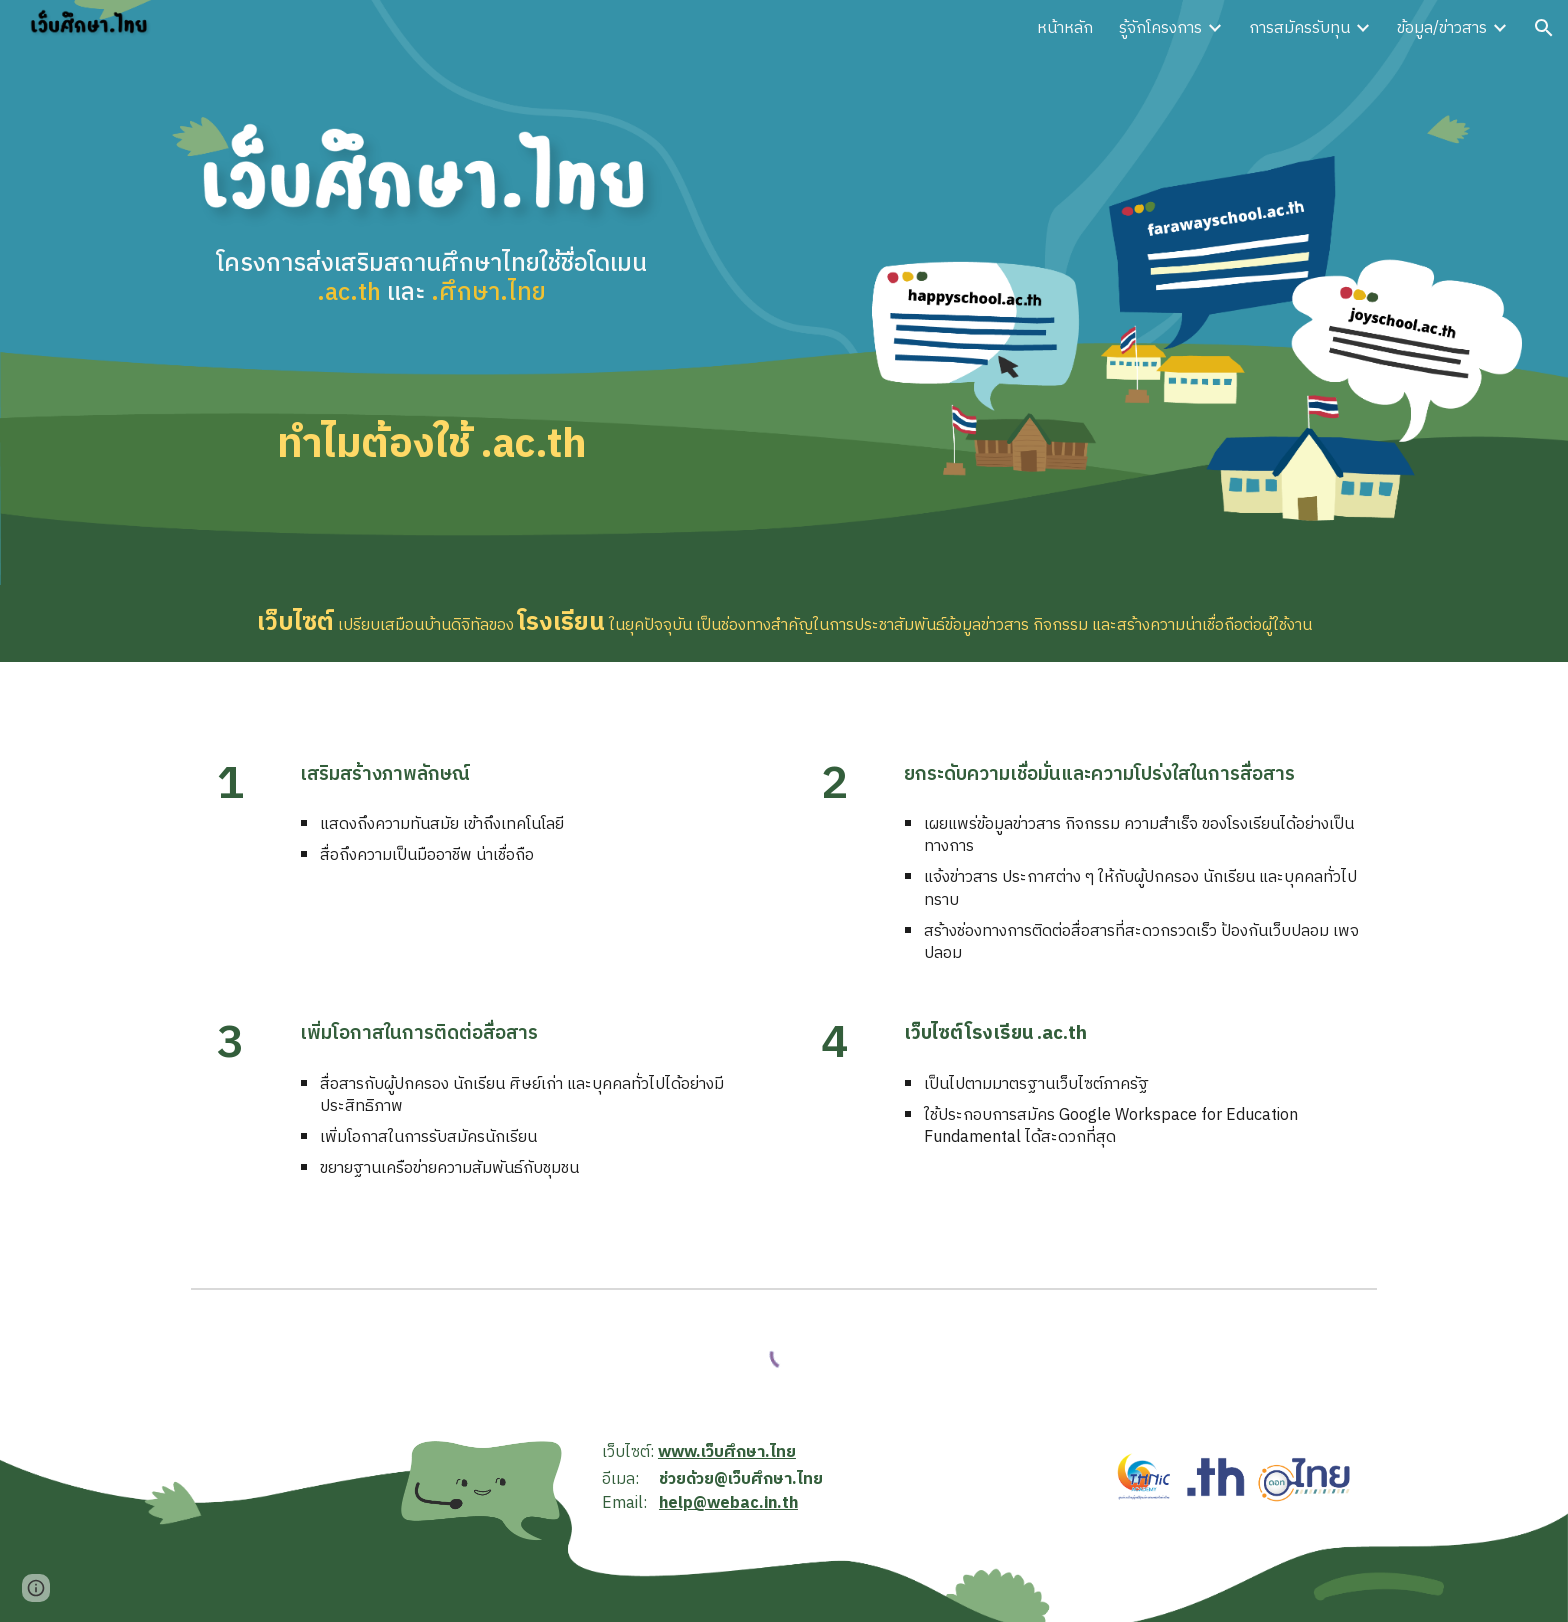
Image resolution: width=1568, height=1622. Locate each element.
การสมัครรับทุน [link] (1299, 28)
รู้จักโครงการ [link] (1160, 28)
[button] (1544, 28)
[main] (431, 299)
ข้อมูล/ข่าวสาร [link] (1442, 28)
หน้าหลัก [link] (1065, 28)
